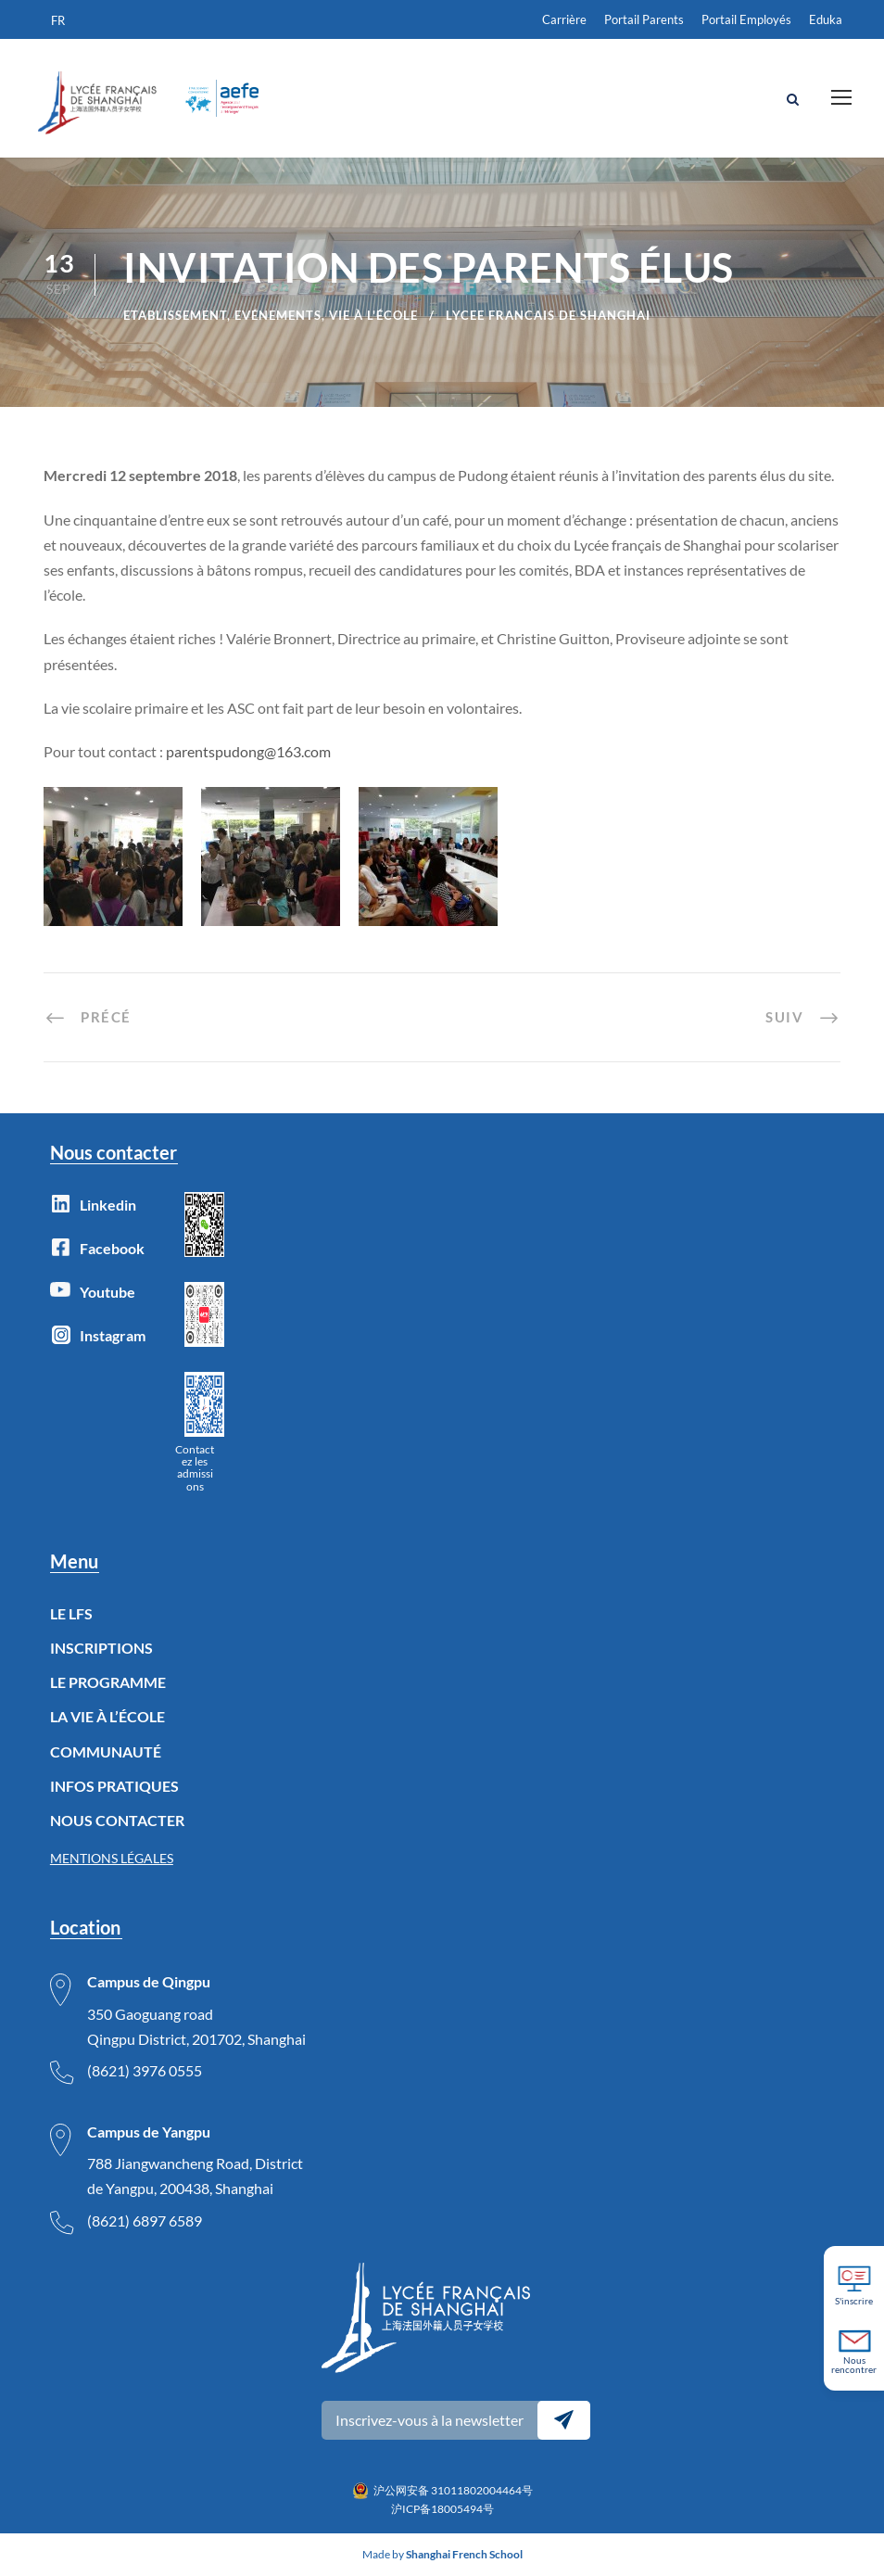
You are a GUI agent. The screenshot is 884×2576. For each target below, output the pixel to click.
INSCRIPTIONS (101, 1647)
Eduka (825, 19)
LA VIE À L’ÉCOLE (107, 1717)
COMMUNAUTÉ (105, 1751)
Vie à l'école (373, 315)
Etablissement (175, 315)
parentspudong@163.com (248, 751)
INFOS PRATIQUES (114, 1786)
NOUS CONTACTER (117, 1820)
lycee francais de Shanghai (548, 315)
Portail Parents (644, 19)
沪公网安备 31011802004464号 (453, 2490)
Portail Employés (746, 19)
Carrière (564, 19)
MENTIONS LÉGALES (111, 1858)
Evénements (278, 315)
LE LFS (71, 1613)
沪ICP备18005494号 (442, 2510)
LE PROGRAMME (108, 1683)
